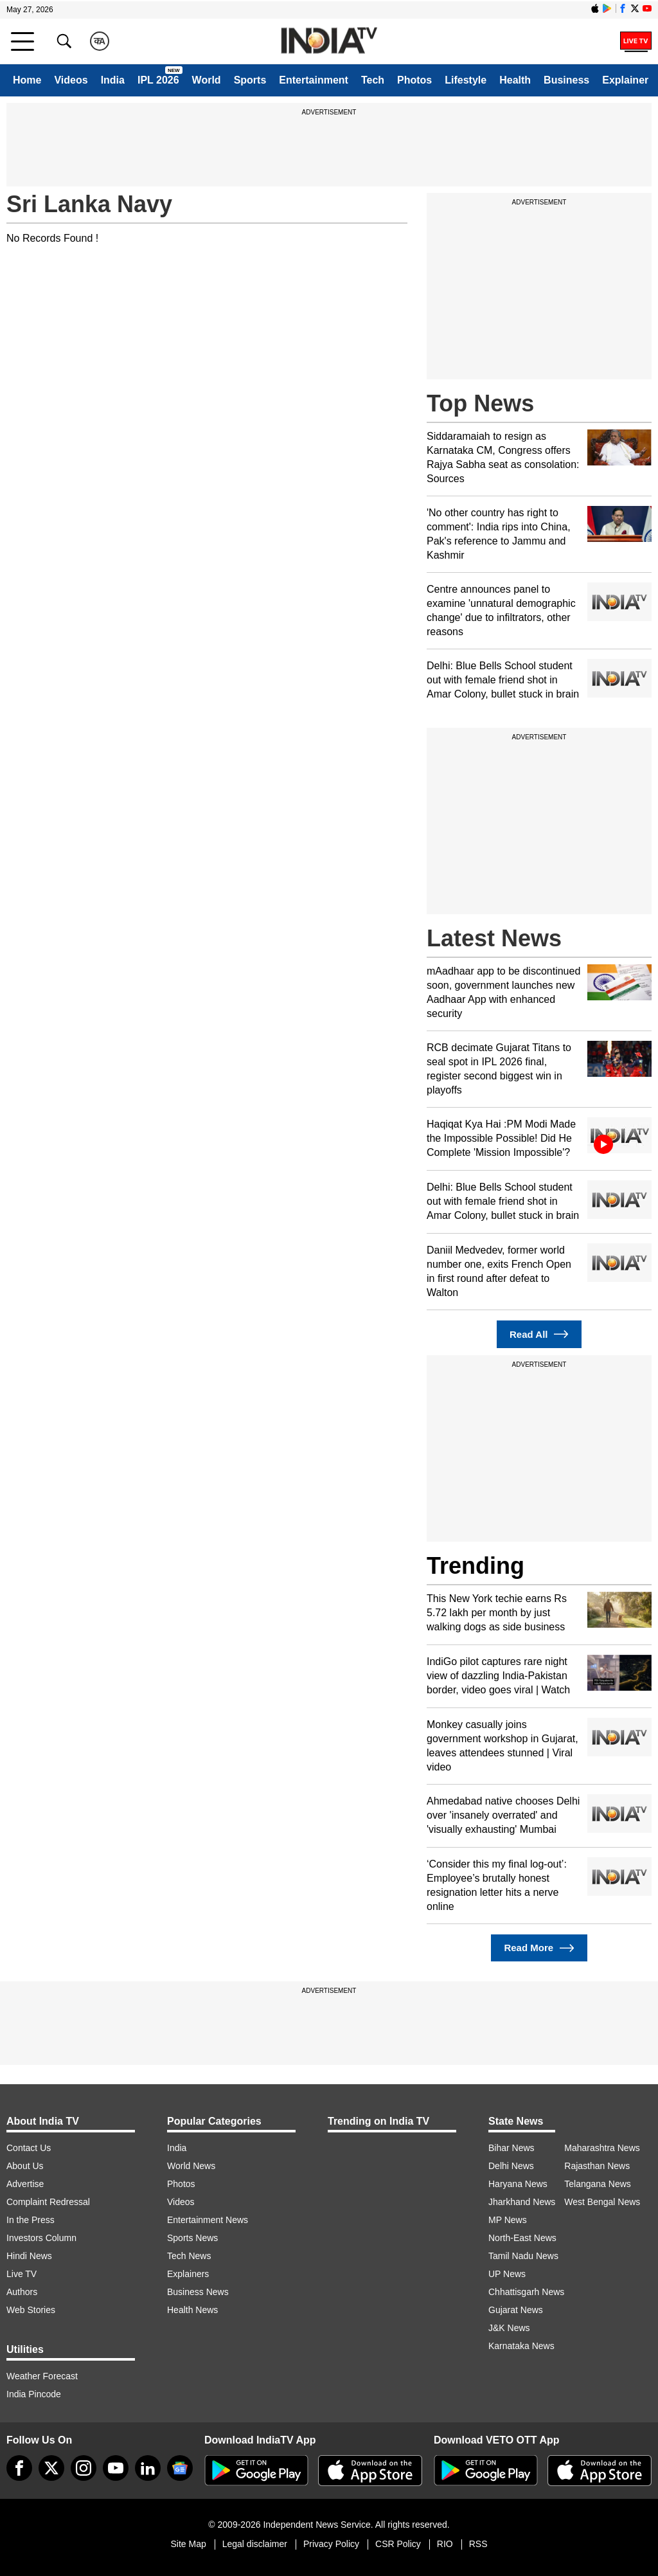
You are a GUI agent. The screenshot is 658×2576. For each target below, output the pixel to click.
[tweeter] (51, 2468)
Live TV (21, 2274)
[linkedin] (148, 2468)
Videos (70, 80)
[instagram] (83, 2468)
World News (191, 2166)
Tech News (189, 2256)
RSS (478, 2544)
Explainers (188, 2274)
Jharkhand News (521, 2202)
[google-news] (180, 2468)
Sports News (192, 2238)
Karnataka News (521, 2346)
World (206, 80)
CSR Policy (398, 2544)
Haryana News (517, 2184)
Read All (539, 1334)
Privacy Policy (331, 2544)
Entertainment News (207, 2220)
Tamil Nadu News (523, 2256)
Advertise (25, 2184)
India (113, 80)
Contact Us (28, 2148)
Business (566, 80)
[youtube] (116, 2468)
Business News (198, 2292)
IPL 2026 (158, 80)
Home (27, 80)
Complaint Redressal (48, 2202)
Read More (539, 1948)
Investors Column (41, 2238)
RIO (445, 2544)
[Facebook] (19, 2468)
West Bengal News (602, 2202)
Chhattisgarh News (526, 2292)
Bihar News (511, 2148)
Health (515, 80)
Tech (372, 80)
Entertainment (313, 80)
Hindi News (29, 2256)
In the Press (30, 2220)
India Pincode (33, 2394)
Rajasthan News (597, 2166)
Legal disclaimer (254, 2544)
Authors (21, 2292)
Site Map (188, 2544)
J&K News (509, 2328)
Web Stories (30, 2310)
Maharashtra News (602, 2148)
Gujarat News (515, 2310)
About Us (25, 2166)
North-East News (522, 2238)
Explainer (625, 80)
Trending (475, 1566)
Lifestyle (465, 80)
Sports (250, 80)
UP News (507, 2274)
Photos (414, 80)
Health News (192, 2310)
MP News (507, 2220)
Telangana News (597, 2184)
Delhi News (511, 2166)
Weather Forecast (42, 2376)
